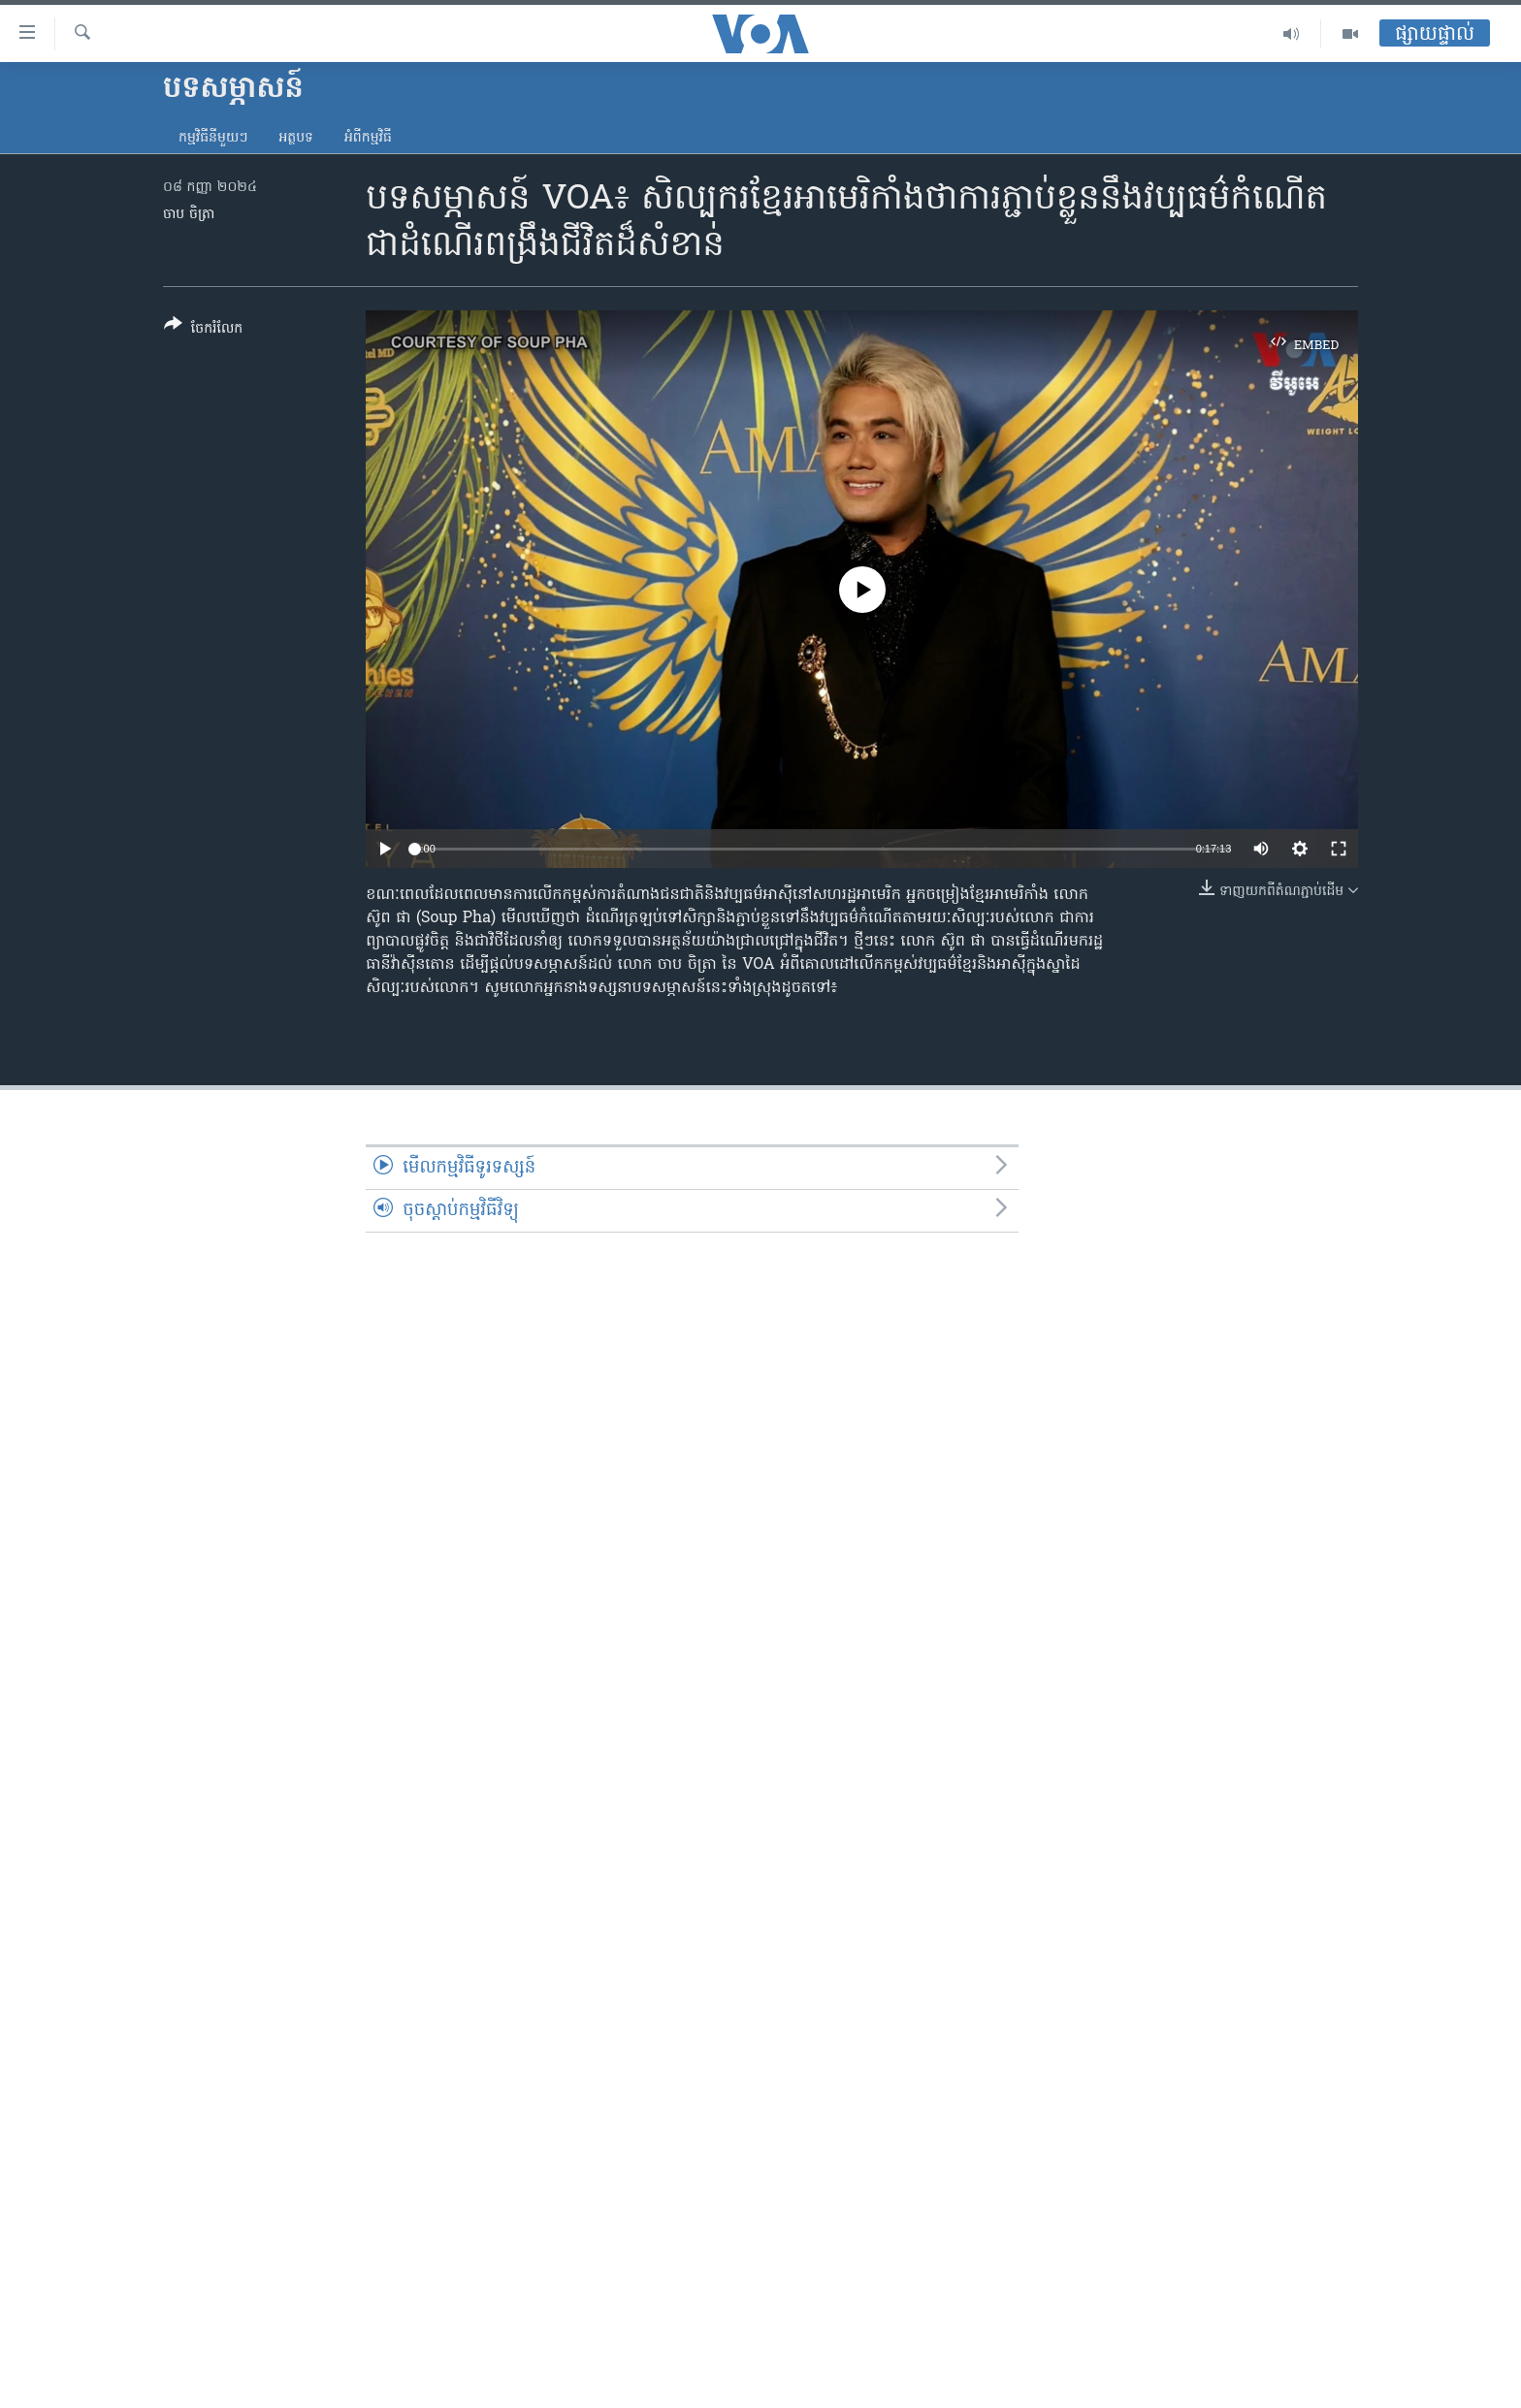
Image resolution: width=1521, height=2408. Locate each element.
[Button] (203, 330)
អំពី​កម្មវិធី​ (368, 138)
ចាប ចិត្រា (188, 215)
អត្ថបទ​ (295, 138)
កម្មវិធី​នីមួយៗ (212, 138)
